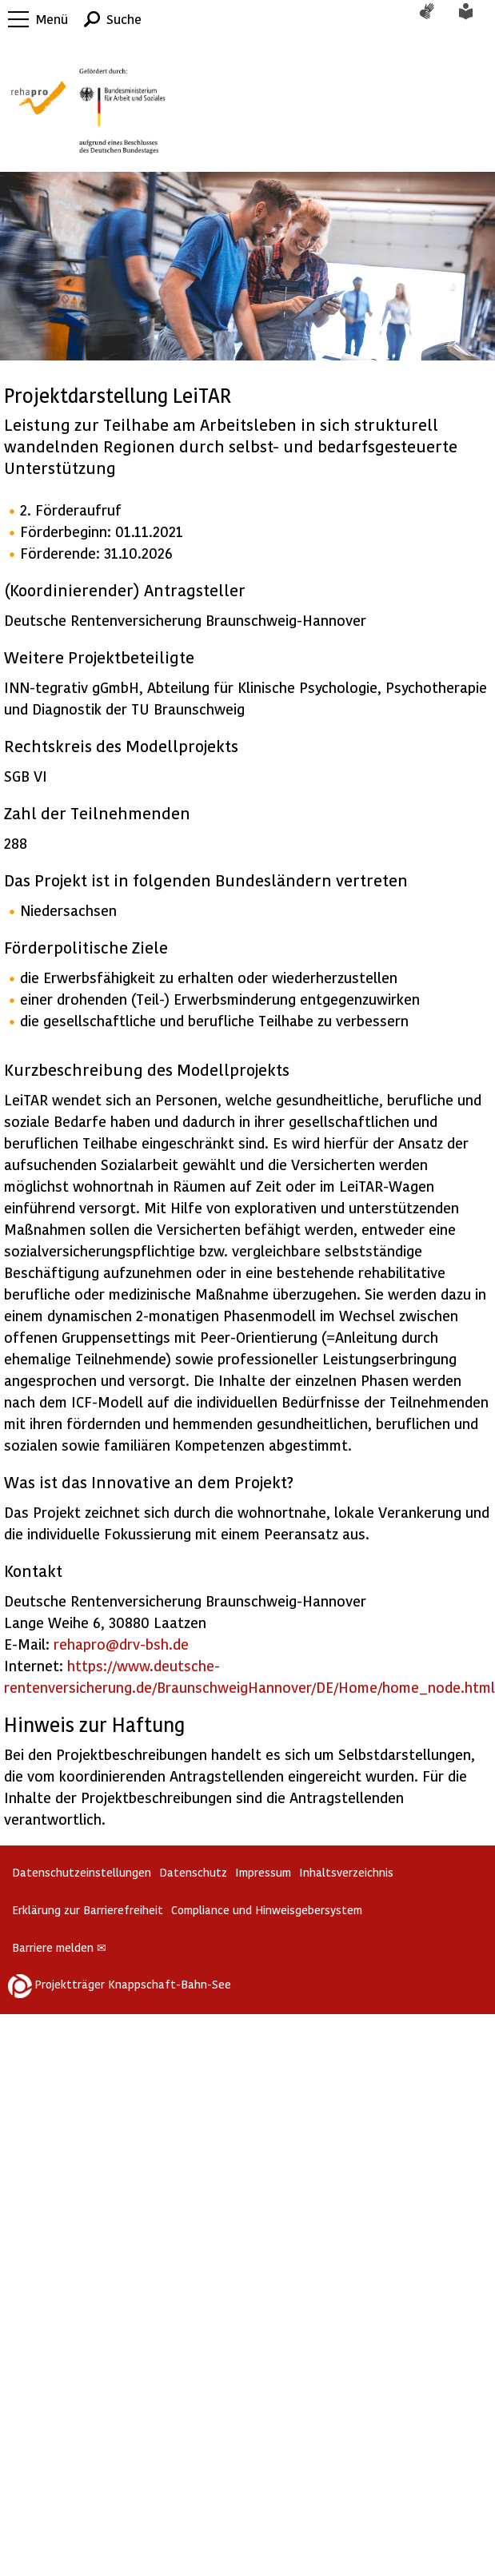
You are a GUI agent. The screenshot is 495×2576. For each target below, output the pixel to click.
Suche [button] (124, 18)
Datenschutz (193, 1872)
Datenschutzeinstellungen (81, 1872)
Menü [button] (52, 18)
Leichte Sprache (475, 19)
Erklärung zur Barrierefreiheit (87, 1910)
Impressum (263, 1872)
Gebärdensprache (435, 19)
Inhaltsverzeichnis (346, 1872)
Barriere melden (59, 1947)
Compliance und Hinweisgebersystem (266, 1910)
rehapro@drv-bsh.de (121, 1643)
